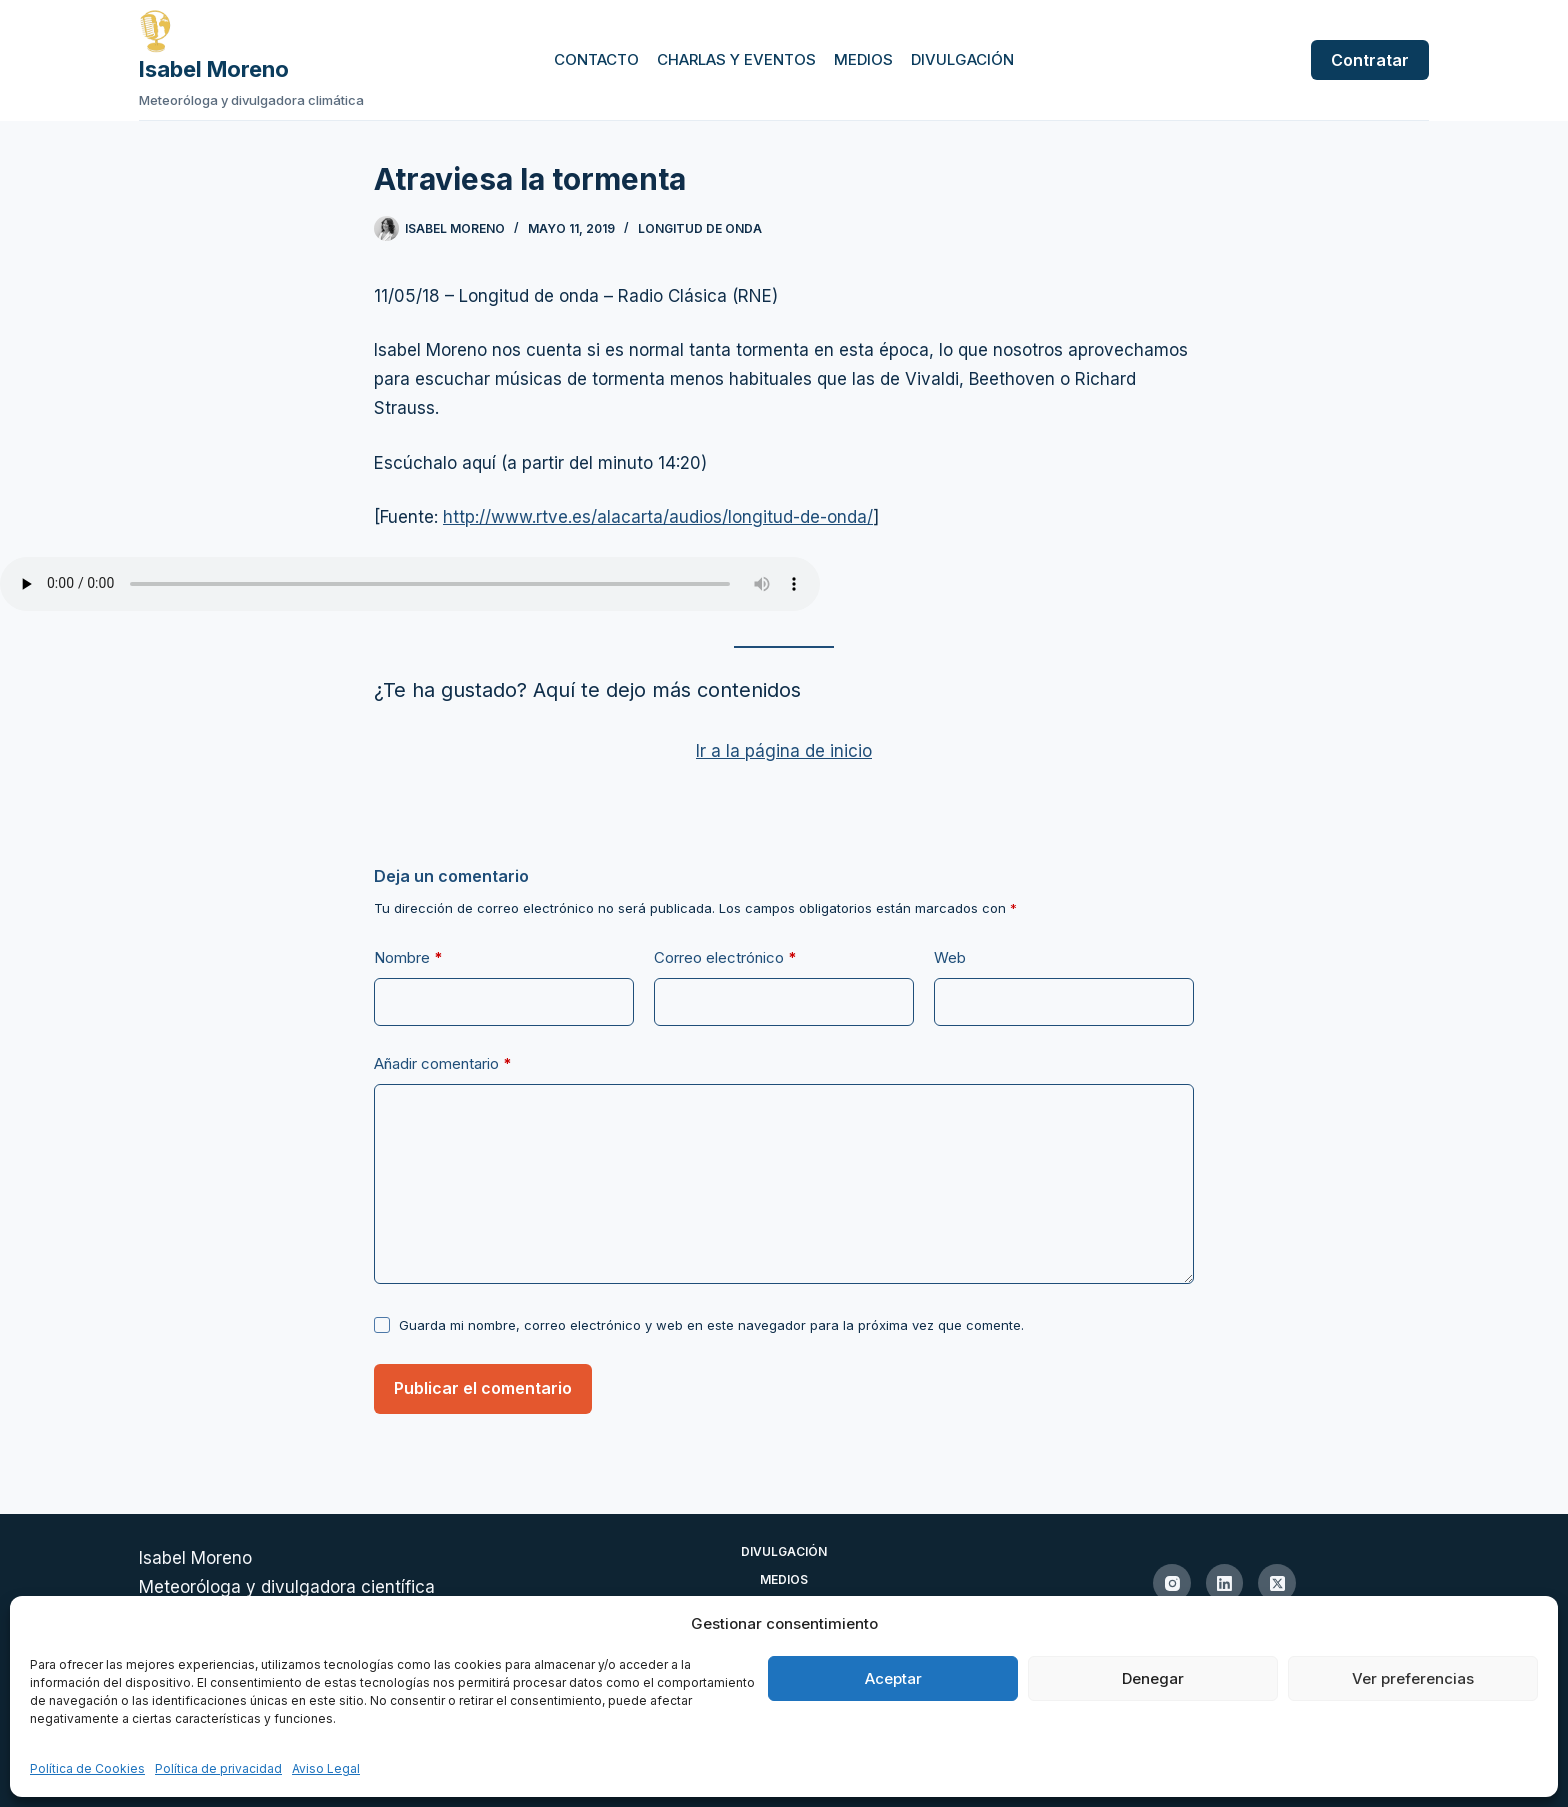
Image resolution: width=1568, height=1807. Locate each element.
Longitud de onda (700, 228)
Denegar (1153, 1678)
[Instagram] (1172, 1583)
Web (950, 957)
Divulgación (962, 59)
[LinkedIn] (1225, 1583)
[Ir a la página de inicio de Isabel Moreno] (251, 31)
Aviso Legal (326, 1768)
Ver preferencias (1413, 1678)
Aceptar (893, 1678)
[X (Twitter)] (1277, 1583)
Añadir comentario (443, 1064)
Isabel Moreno (214, 69)
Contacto (596, 59)
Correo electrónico (725, 958)
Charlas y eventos (736, 59)
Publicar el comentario (483, 1388)
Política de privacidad (218, 1768)
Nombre (408, 958)
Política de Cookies (87, 1768)
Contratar (1370, 60)
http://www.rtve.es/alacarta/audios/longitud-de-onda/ (658, 517)
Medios (863, 59)
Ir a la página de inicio (784, 751)
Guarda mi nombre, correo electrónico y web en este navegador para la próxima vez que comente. (711, 1325)
